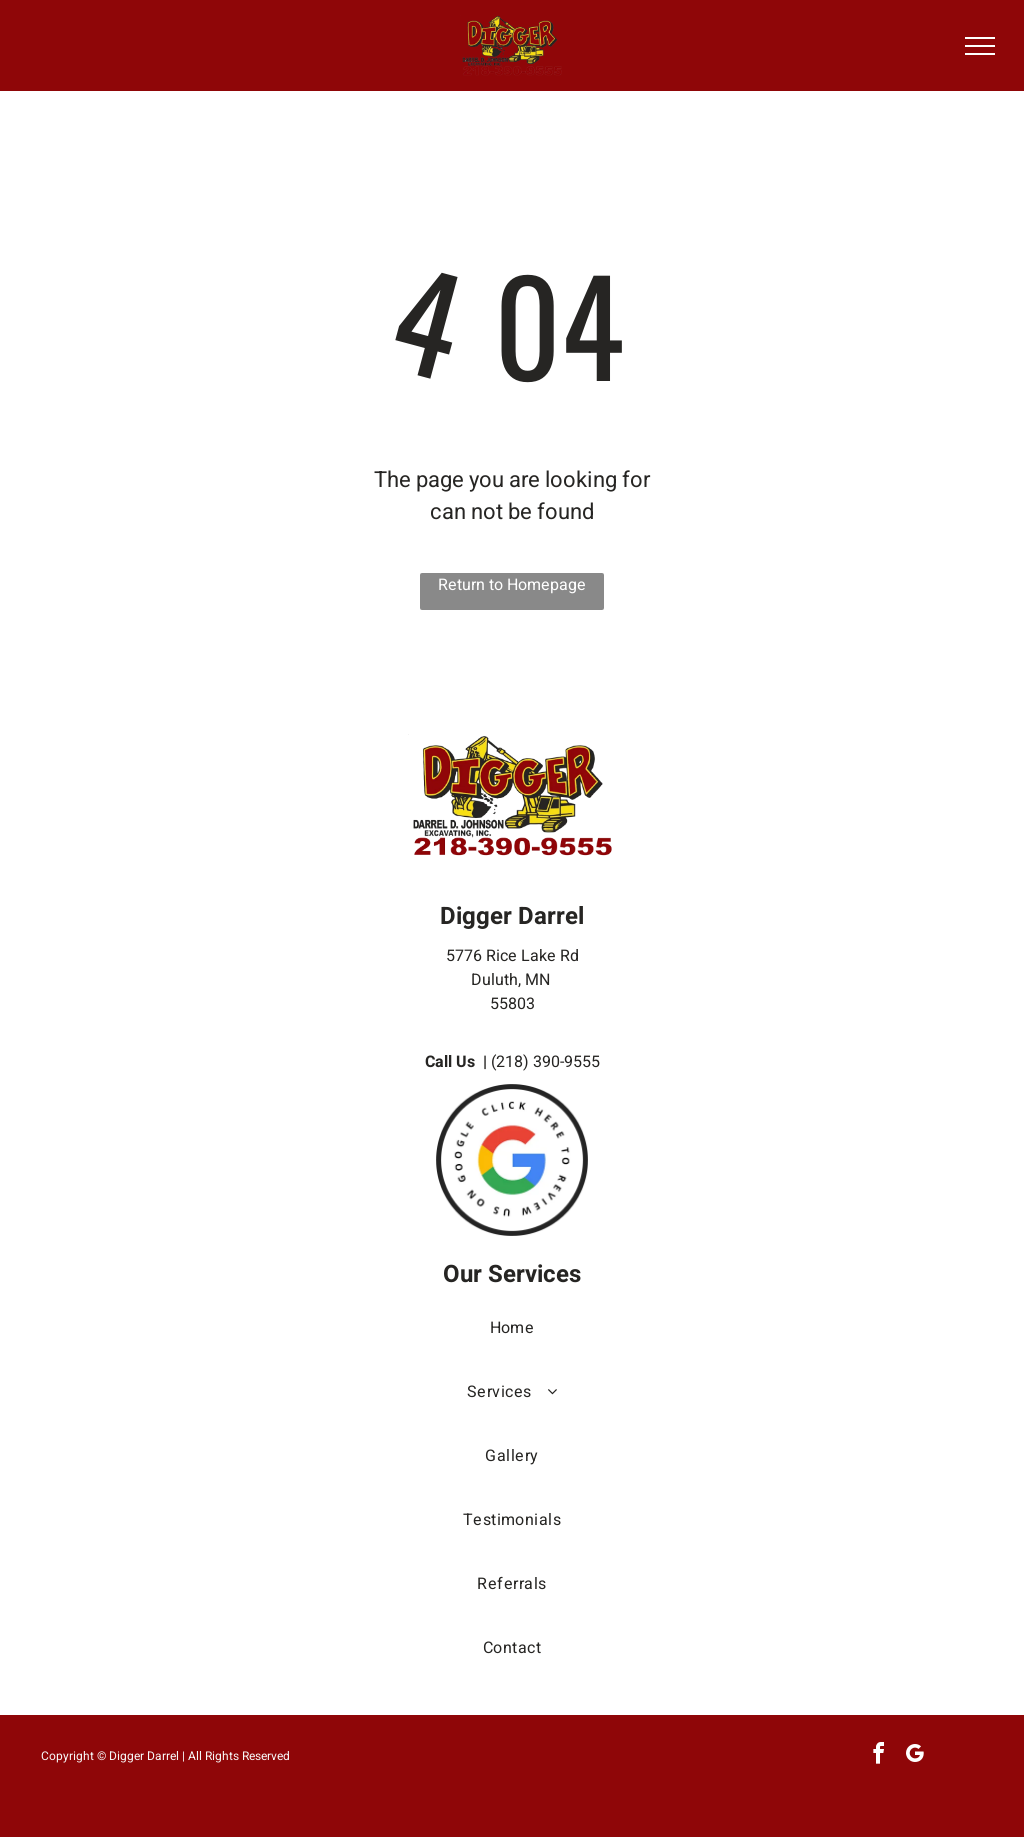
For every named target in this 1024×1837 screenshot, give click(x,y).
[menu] (980, 46)
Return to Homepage (512, 585)
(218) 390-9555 (545, 1062)
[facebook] (878, 1756)
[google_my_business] (914, 1756)
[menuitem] (512, 1348)
